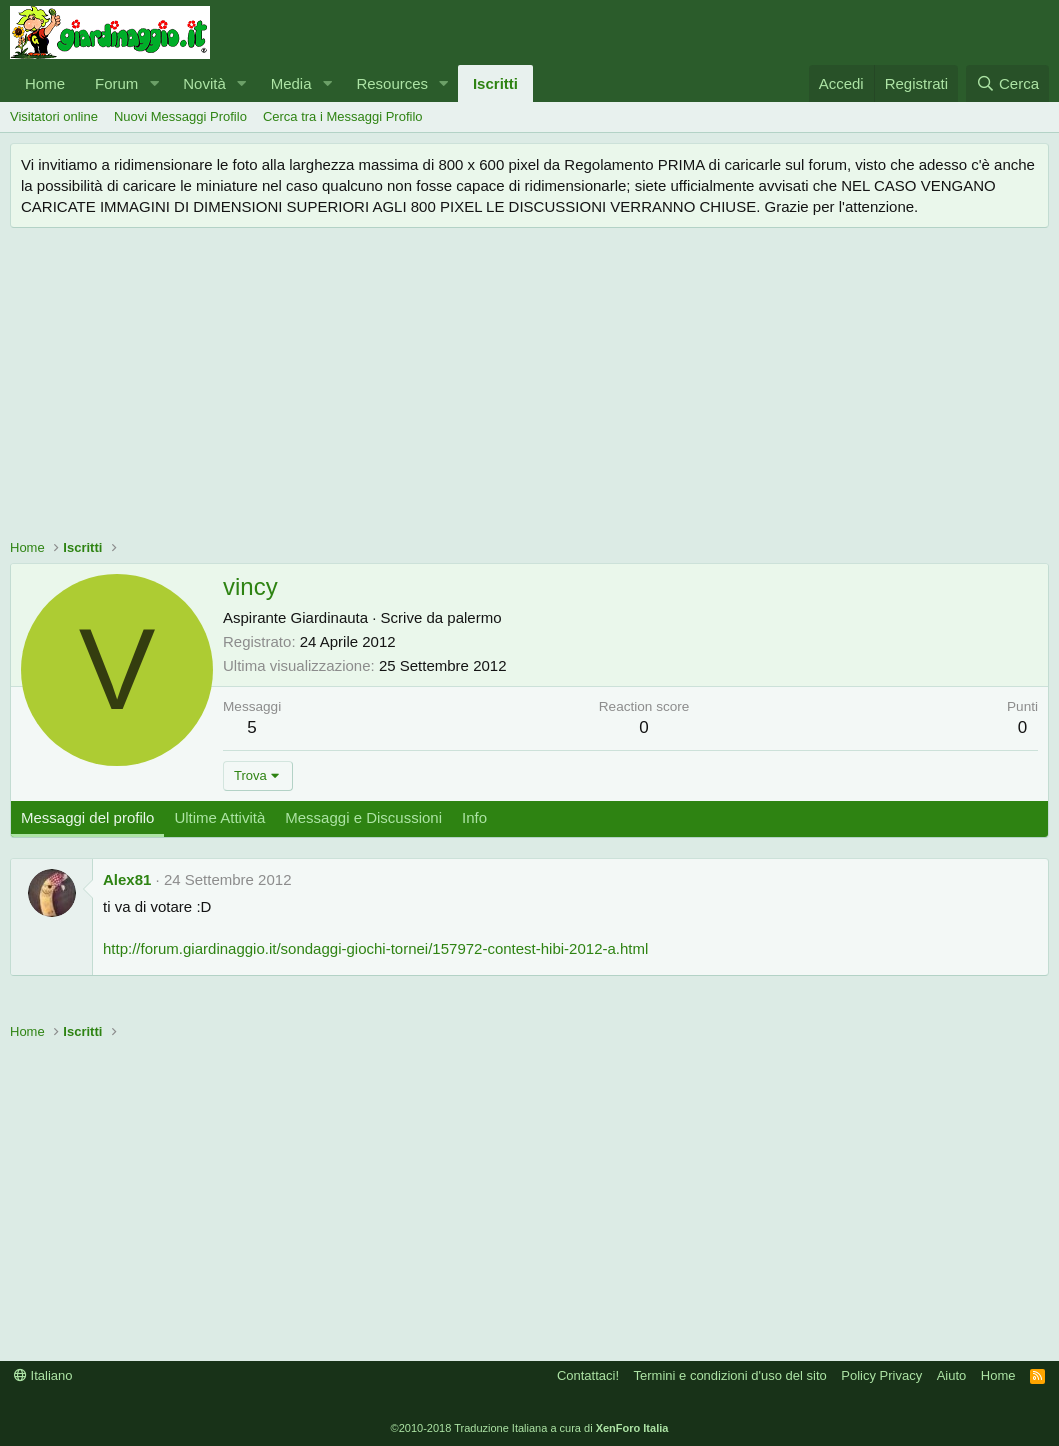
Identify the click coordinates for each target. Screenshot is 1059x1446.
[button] (154, 83)
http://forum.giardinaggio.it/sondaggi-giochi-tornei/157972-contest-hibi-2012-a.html (375, 948)
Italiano (43, 1375)
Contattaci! (588, 1375)
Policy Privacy (881, 1375)
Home (45, 83)
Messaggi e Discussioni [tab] (363, 817)
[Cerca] (1007, 83)
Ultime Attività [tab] (219, 817)
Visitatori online (54, 116)
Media (291, 83)
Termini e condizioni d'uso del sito (730, 1375)
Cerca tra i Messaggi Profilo (343, 116)
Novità (204, 83)
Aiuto (952, 1375)
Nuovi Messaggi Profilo (180, 116)
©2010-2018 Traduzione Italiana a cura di (530, 1428)
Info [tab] (474, 817)
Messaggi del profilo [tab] (87, 817)
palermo (474, 617)
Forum (116, 83)
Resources (392, 83)
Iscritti (495, 83)
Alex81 (127, 879)
